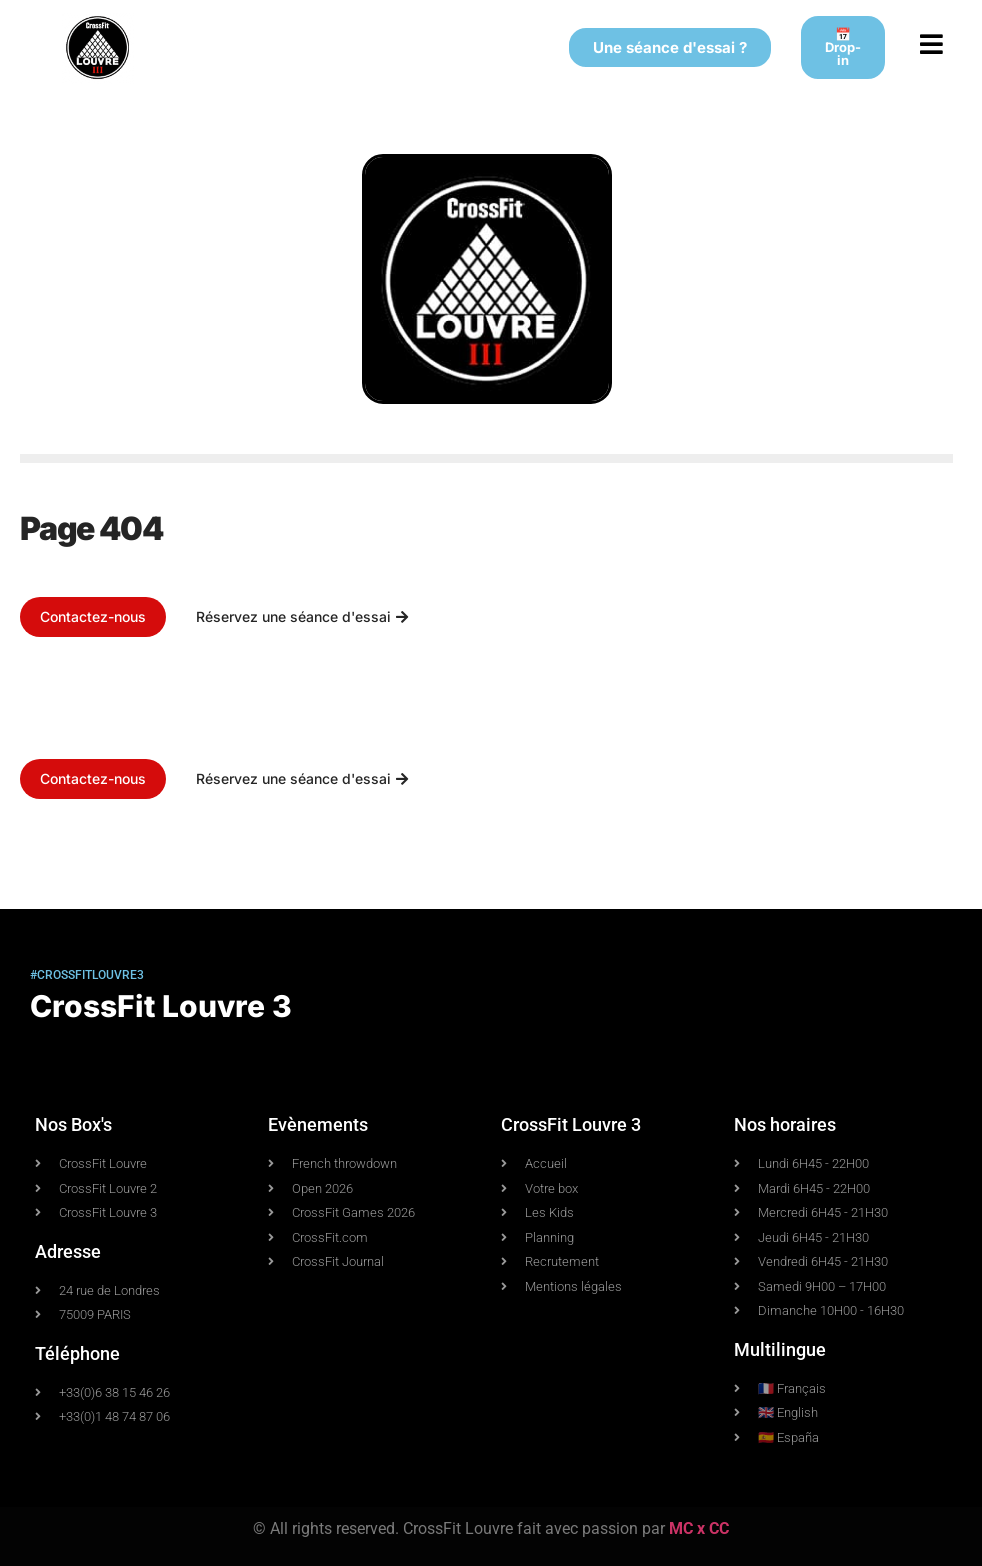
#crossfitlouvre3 (87, 975)
